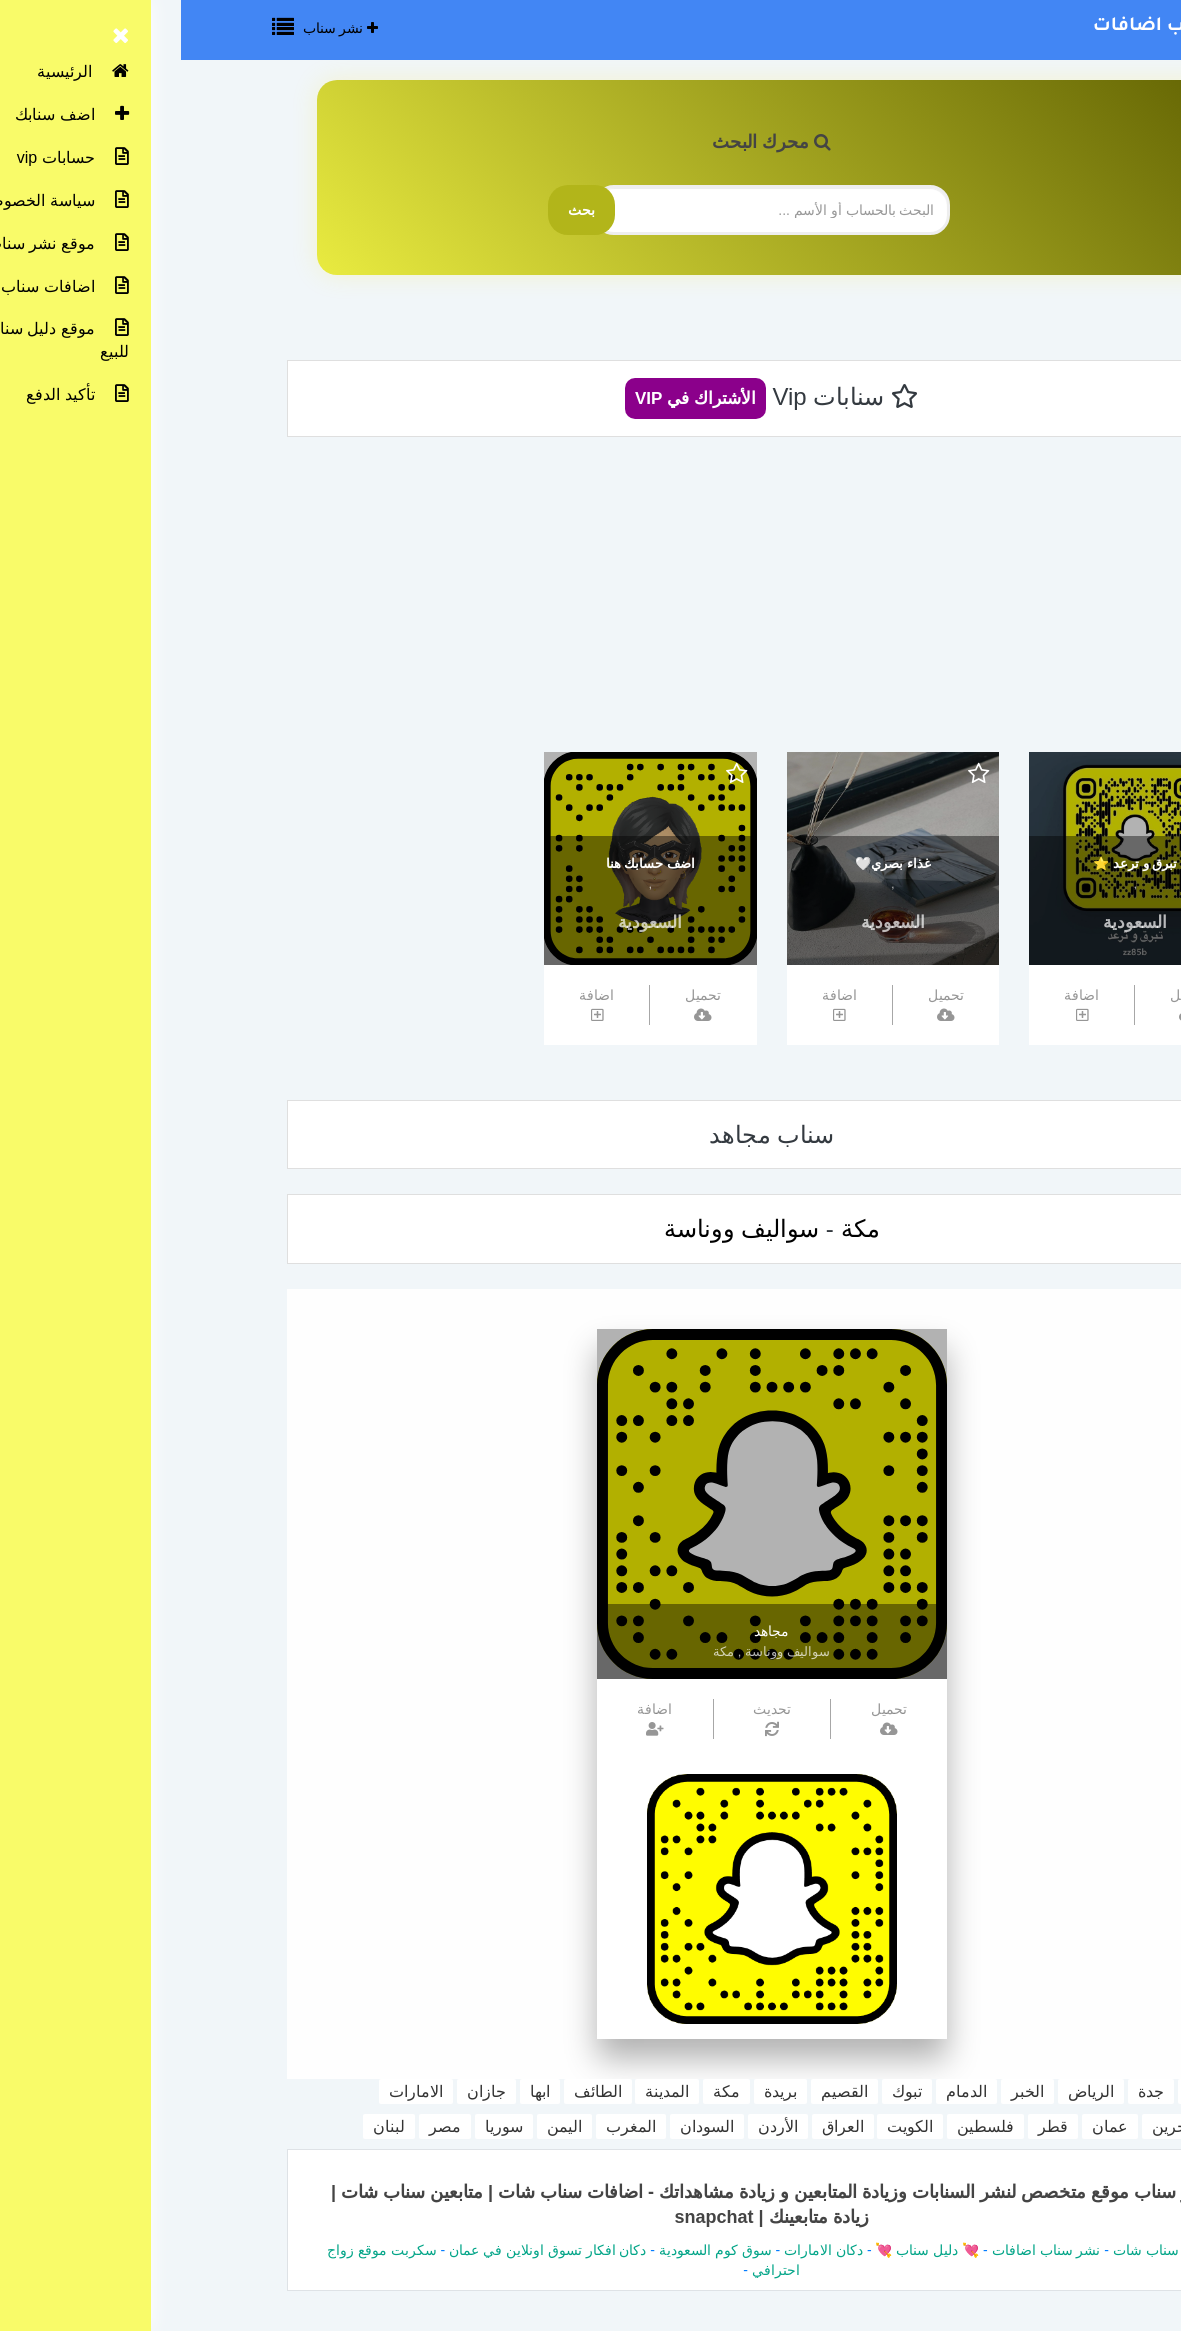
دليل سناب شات (979, 2250)
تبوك (726, 2091)
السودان (526, 2126)
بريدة (599, 2091)
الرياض (910, 2091)
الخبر (846, 2091)
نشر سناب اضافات (996, 27)
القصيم (663, 2091)
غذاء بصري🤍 (712, 863)
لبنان (208, 2126)
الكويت (729, 2126)
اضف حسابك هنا (469, 863)
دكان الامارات (642, 2250)
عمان (929, 2126)
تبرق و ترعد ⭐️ (954, 863)
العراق (662, 2126)
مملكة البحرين (1018, 2126)
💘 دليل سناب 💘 (745, 2250)
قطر (872, 2126)
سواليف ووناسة (561, 1228)
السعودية (954, 922)
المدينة (486, 2091)
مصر (264, 2126)
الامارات (235, 2091)
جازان (305, 2091)
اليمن (383, 2126)
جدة (970, 2091)
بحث (400, 210)
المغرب (450, 2126)
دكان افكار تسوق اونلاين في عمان (366, 2250)
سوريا (323, 2126)
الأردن (597, 2126)
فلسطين (804, 2126)
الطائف (417, 2091)
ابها (359, 2091)
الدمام (785, 2091)
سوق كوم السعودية (534, 2250)
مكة (679, 1228)
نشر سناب (160, 28)
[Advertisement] (591, 602)
